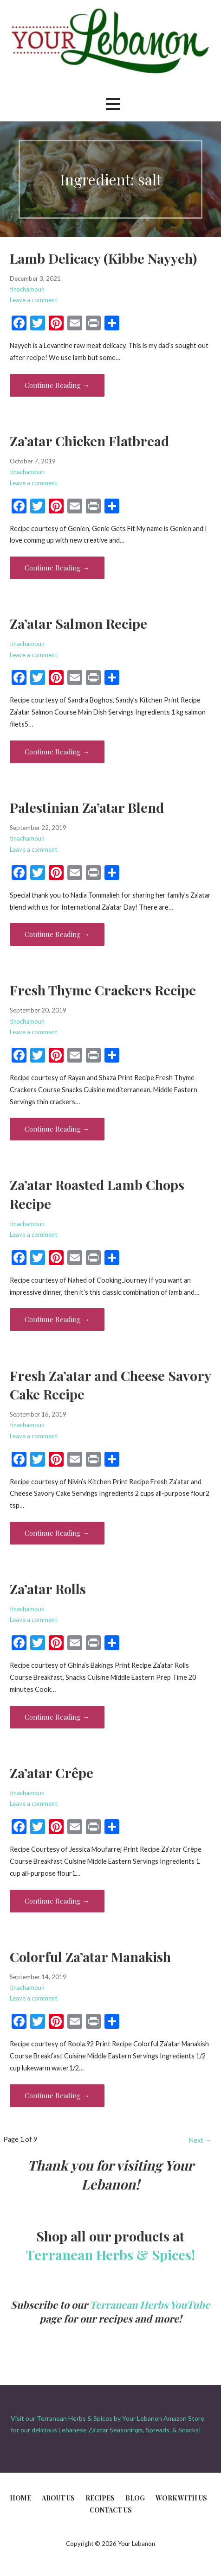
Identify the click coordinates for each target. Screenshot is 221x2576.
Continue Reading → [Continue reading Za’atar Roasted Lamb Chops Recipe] (57, 1319)
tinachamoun (27, 289)
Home (20, 2498)
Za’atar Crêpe (51, 1772)
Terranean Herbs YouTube (150, 2304)
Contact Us (111, 2510)
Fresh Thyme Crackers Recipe (103, 990)
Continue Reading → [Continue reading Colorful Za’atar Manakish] (57, 2095)
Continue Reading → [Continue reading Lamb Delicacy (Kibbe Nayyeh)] (57, 385)
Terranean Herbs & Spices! (110, 2254)
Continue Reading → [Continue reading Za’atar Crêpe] (57, 1900)
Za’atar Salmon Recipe (78, 623)
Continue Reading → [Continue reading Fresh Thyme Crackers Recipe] (57, 1128)
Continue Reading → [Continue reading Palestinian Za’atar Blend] (57, 934)
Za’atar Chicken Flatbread (89, 440)
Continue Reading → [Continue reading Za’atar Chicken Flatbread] (57, 567)
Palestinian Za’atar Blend (87, 807)
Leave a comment (33, 300)
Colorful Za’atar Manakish (90, 1956)
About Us (58, 2498)
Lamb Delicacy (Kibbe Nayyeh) (103, 258)
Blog (135, 2498)
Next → (200, 2140)
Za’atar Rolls (48, 1588)
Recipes (100, 2498)
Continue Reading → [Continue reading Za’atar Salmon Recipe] (57, 751)
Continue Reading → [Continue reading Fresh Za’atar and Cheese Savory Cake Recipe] (57, 1533)
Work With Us (181, 2498)
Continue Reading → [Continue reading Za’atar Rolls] (57, 1717)
